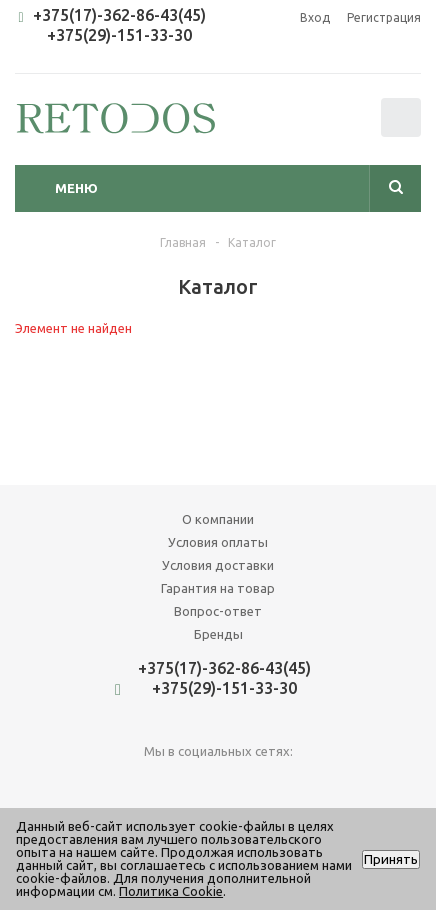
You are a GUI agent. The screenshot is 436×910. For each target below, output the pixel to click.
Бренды (218, 634)
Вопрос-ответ (218, 611)
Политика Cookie (171, 891)
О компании (218, 519)
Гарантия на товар (218, 588)
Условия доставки (218, 565)
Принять (391, 859)
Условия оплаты (218, 542)
